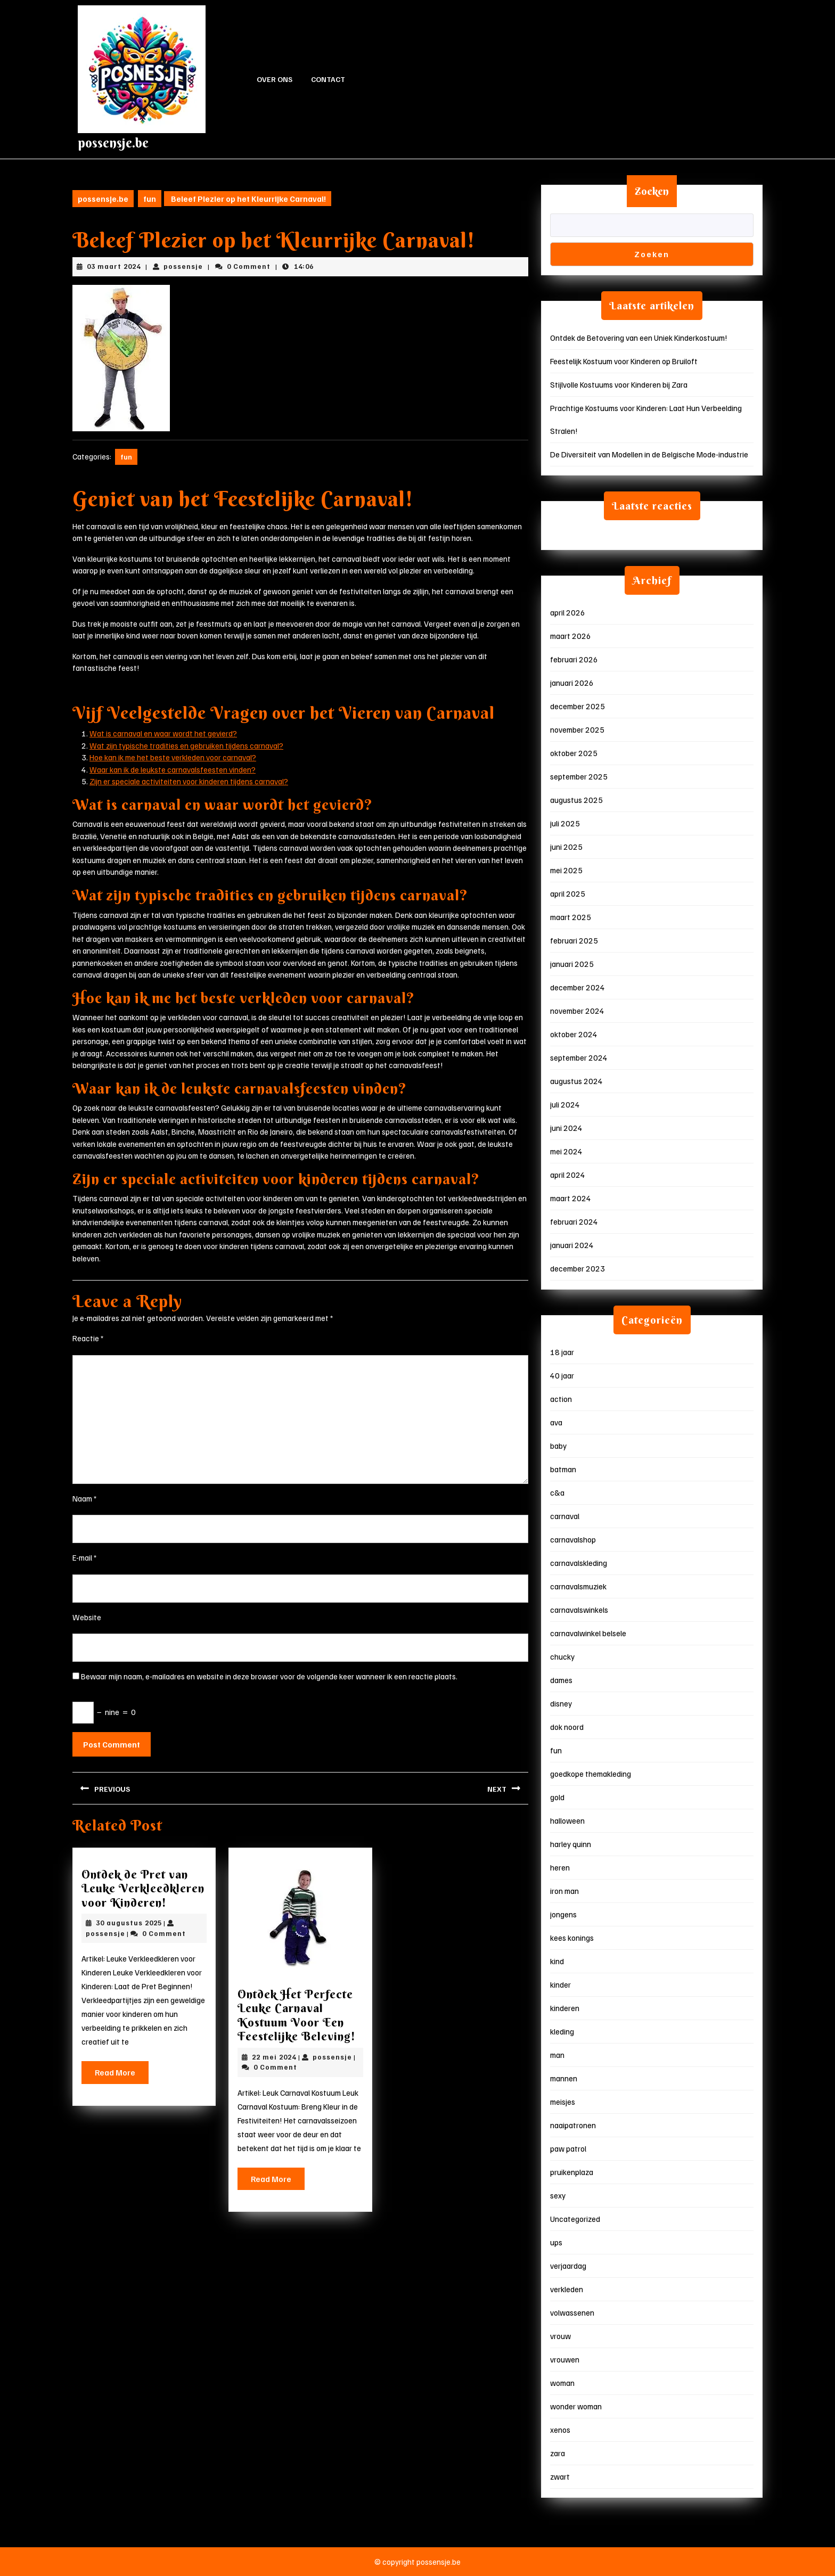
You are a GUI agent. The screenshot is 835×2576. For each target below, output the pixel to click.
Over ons (274, 79)
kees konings (572, 1937)
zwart (560, 2476)
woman (562, 2383)
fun (149, 198)
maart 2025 (570, 917)
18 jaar (562, 1352)
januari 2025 (572, 964)
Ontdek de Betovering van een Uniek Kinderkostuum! (638, 337)
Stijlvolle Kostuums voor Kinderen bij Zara (618, 384)
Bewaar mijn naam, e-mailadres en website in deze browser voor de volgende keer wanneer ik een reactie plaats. (269, 1676)
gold (557, 1797)
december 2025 (577, 706)
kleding (562, 2031)
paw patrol (568, 2148)
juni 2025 (566, 846)
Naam (84, 1498)
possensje (183, 266)
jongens (563, 1914)
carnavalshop (573, 1539)
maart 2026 (570, 636)
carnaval (564, 1516)
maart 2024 (570, 1198)
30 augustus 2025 (129, 1922)
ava (556, 1422)
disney (561, 1703)
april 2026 (567, 612)
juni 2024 (566, 1128)
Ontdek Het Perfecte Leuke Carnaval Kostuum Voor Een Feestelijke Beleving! (297, 2015)
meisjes (562, 2101)
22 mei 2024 (274, 2057)
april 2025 (567, 893)
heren (560, 1867)
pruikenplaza (571, 2172)
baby (558, 1445)
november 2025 (577, 729)
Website (86, 1617)
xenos (560, 2429)
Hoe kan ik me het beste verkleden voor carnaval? (172, 757)
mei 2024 (566, 1151)
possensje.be (113, 143)
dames (561, 1680)
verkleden (566, 2289)
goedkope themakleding (590, 1773)
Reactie (88, 1338)
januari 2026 (572, 682)
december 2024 (577, 987)
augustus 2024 (576, 1081)
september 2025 (579, 776)
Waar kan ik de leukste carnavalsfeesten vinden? (172, 769)
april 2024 (567, 1174)
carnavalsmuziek (578, 1586)
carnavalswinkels (579, 1609)
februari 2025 (574, 940)
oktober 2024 (573, 1034)
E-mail (84, 1557)
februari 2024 (574, 1221)
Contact (328, 79)
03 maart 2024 (114, 266)
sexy (558, 2195)
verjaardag (568, 2265)
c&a (557, 1492)
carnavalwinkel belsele (588, 1633)
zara (557, 2453)
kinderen (564, 2008)
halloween (567, 1820)
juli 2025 (565, 823)
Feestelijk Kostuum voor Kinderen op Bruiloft (624, 361)
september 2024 (579, 1057)
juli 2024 (565, 1104)
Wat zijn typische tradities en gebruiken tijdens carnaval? (186, 745)
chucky (562, 1656)
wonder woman (576, 2406)
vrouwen (564, 2359)
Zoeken (652, 191)
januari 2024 (572, 1245)
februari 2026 (574, 659)
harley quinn (570, 1844)
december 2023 (577, 1268)
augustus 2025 (576, 800)
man (557, 2055)
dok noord (567, 1727)
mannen (563, 2078)
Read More (122, 2075)
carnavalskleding (578, 1563)
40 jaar (562, 1375)
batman (563, 1469)
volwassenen (572, 2312)
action (561, 1399)
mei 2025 (566, 870)
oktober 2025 (573, 753)
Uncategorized (575, 2219)
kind (557, 1961)
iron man (564, 1891)
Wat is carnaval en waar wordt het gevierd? (163, 733)
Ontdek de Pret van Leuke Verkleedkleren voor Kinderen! (142, 1888)
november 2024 (577, 1010)
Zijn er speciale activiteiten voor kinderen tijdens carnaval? (188, 781)
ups (556, 2242)
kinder (560, 1984)
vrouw (560, 2336)
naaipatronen (573, 2125)
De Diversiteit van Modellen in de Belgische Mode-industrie (649, 454)
